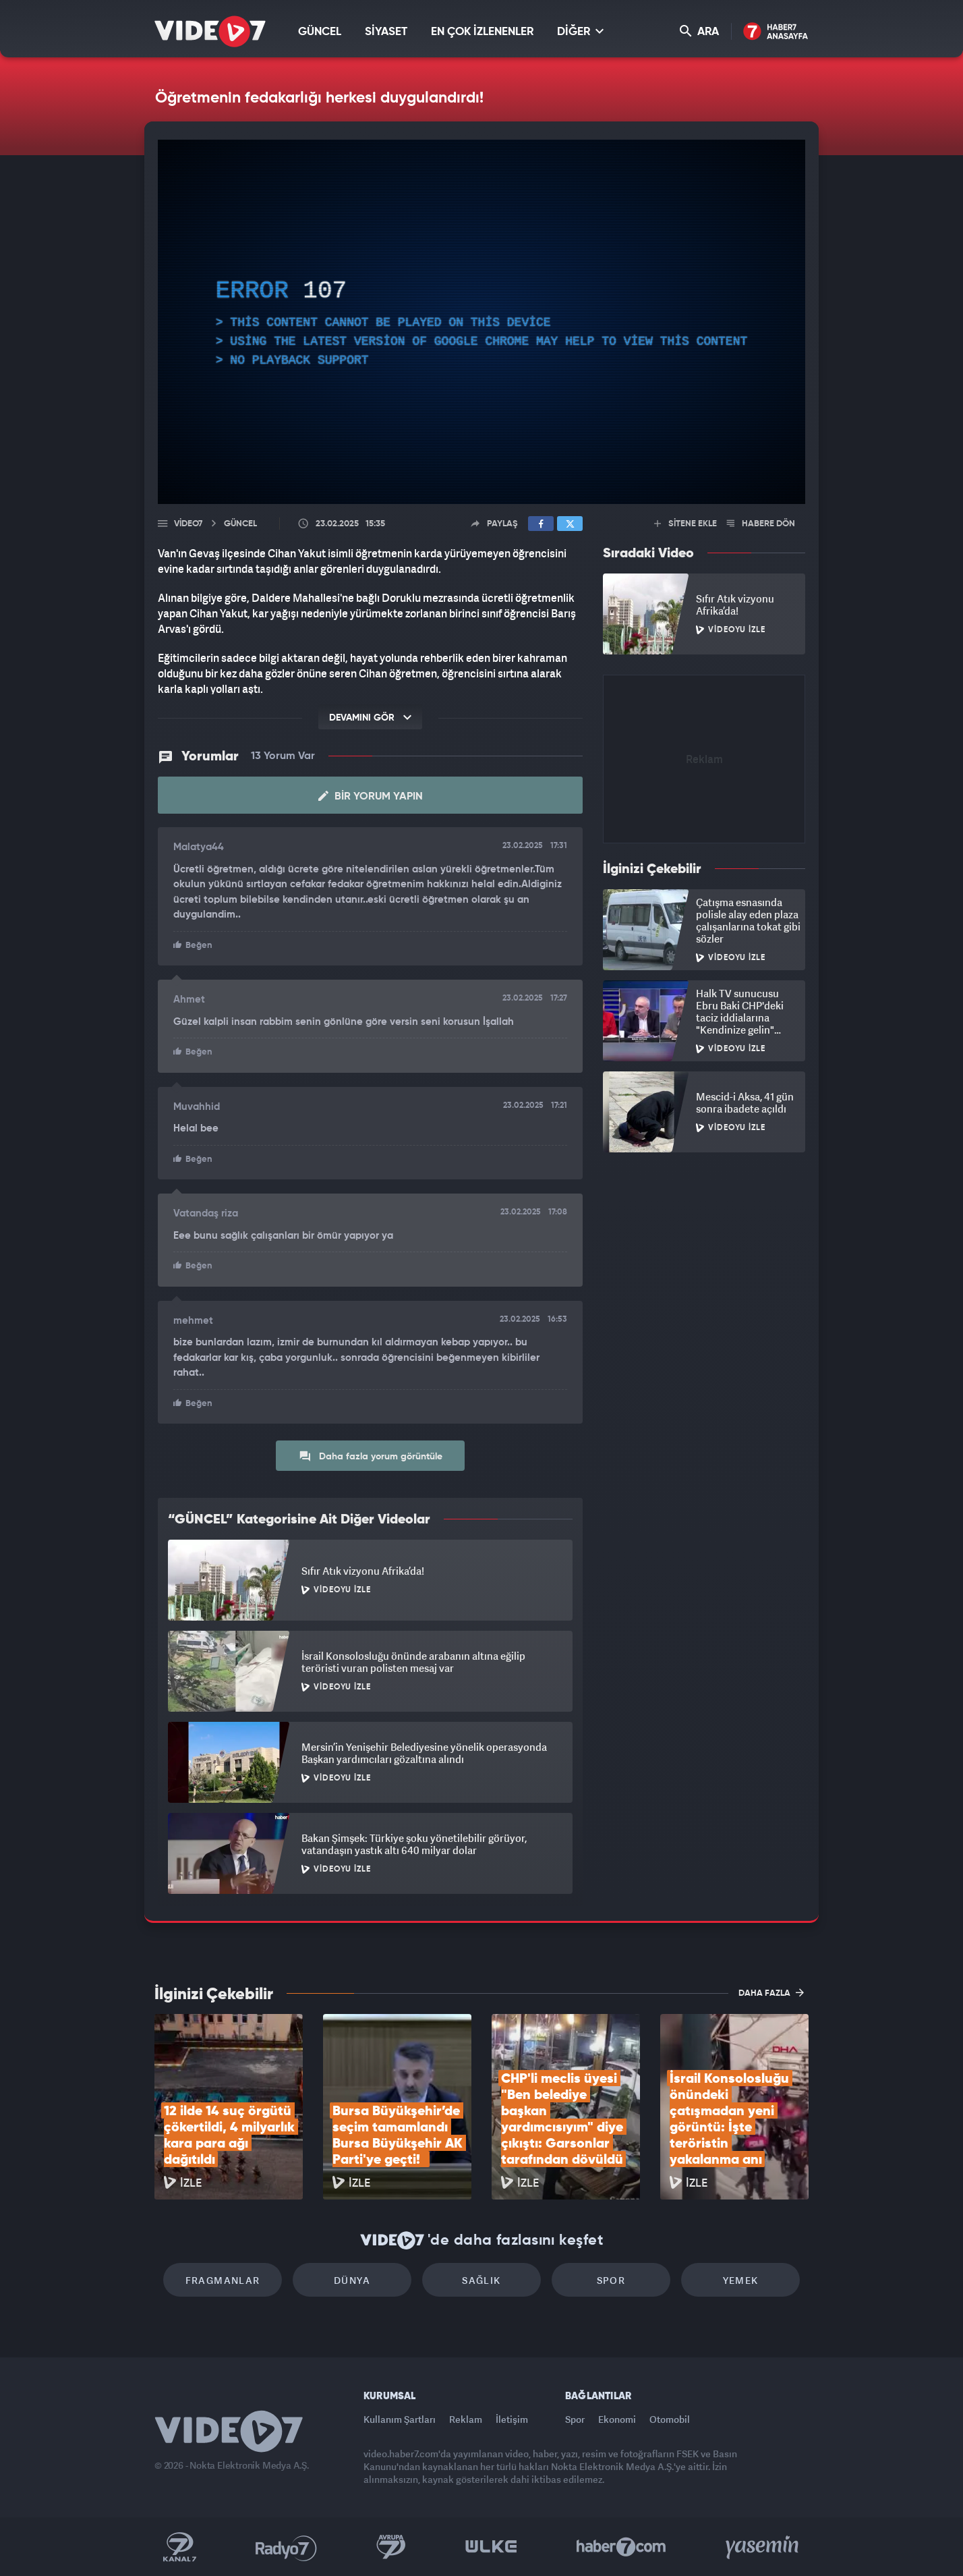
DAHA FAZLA (771, 1992)
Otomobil (669, 2419)
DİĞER (580, 31)
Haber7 (621, 2547)
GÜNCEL (319, 32)
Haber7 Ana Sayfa (776, 32)
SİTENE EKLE (685, 524)
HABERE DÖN (761, 524)
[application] (481, 322)
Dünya (352, 2280)
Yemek (741, 2280)
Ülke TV (491, 2547)
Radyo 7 (286, 2547)
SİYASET (386, 32)
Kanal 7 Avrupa (391, 2547)
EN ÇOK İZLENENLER (482, 32)
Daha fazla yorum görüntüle (370, 1456)
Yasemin (763, 2547)
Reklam (465, 2419)
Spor (611, 2280)
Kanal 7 (179, 2547)
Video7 (188, 524)
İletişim (512, 2419)
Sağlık (481, 2280)
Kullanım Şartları (399, 2419)
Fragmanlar (222, 2280)
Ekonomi (617, 2419)
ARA (699, 31)
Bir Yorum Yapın (370, 796)
